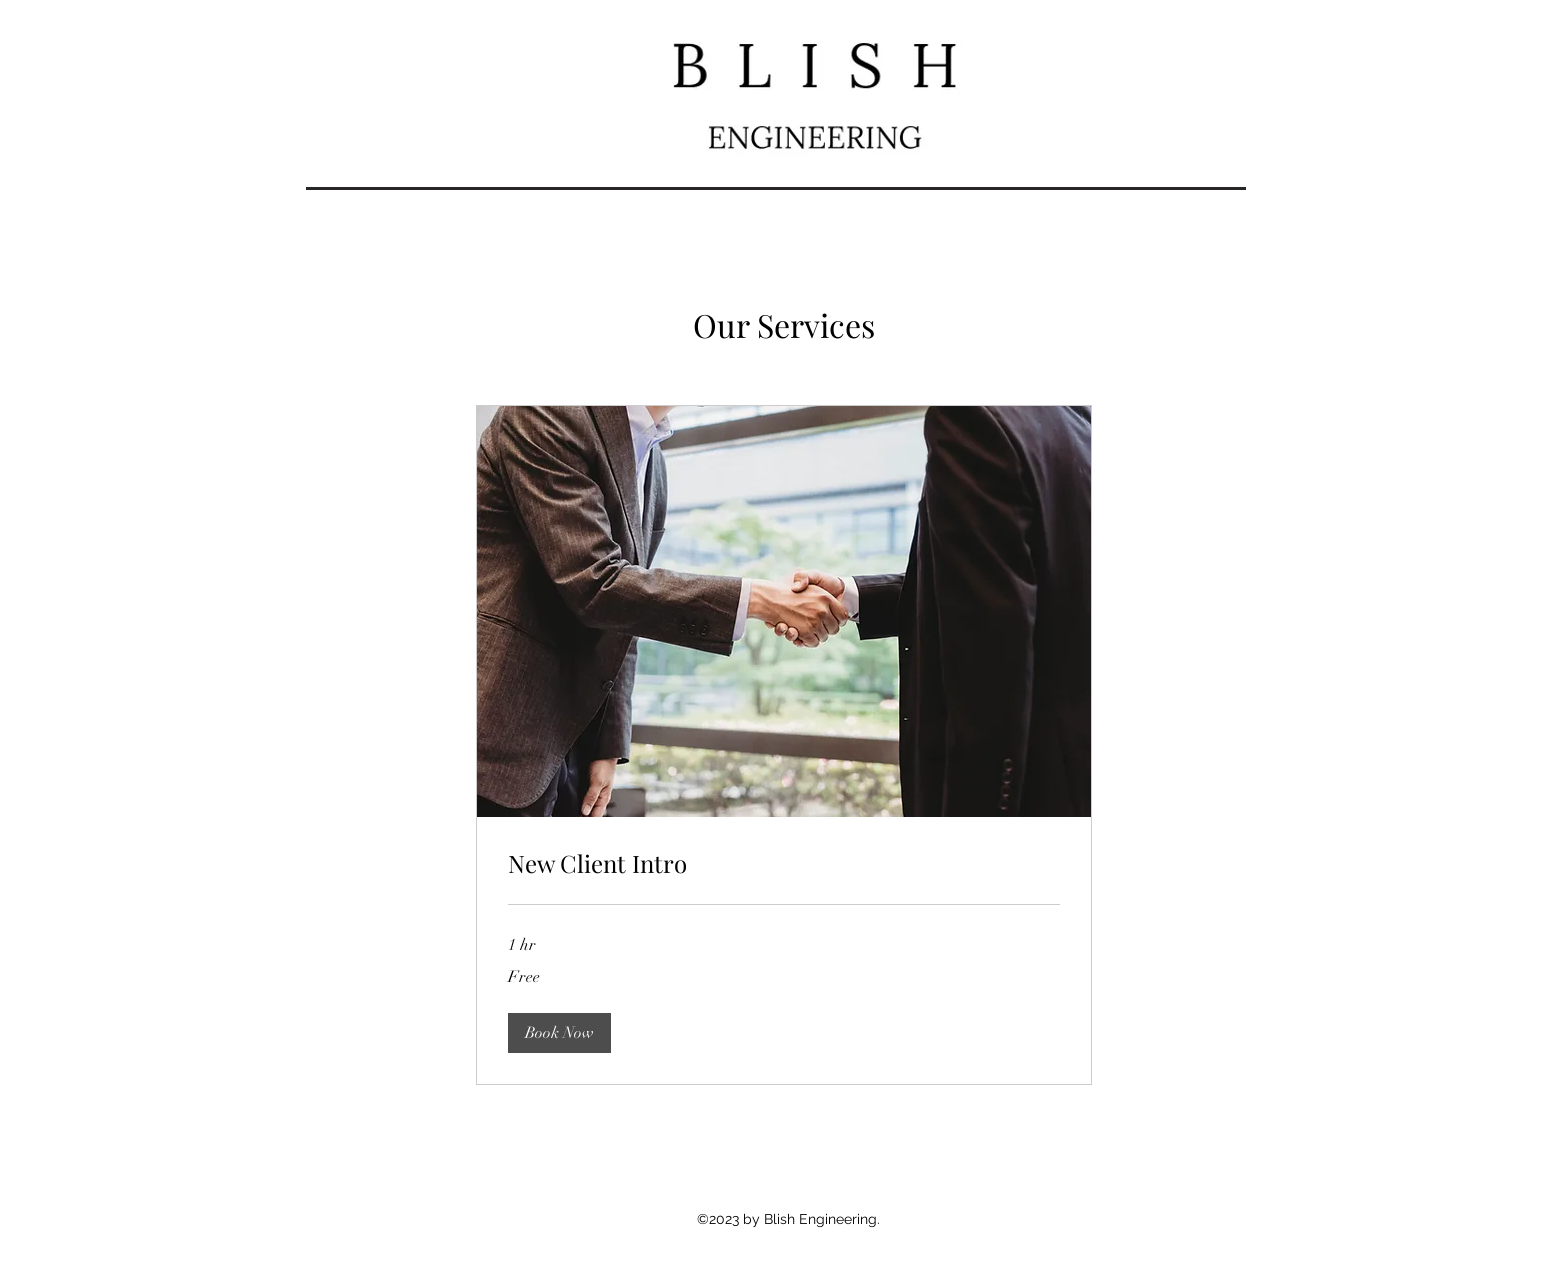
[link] (784, 864)
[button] (559, 1033)
